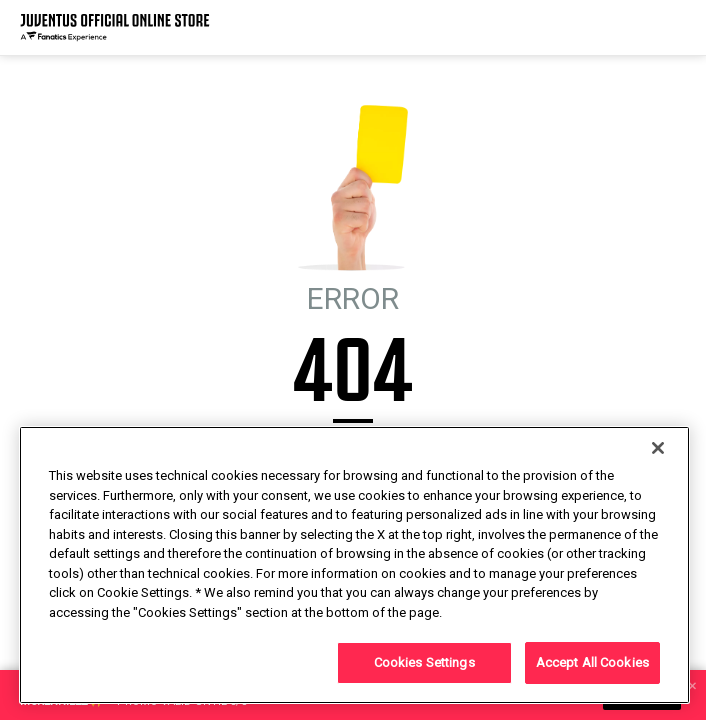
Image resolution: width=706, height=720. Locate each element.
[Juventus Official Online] (115, 27)
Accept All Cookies (592, 662)
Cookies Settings (424, 662)
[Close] (658, 448)
